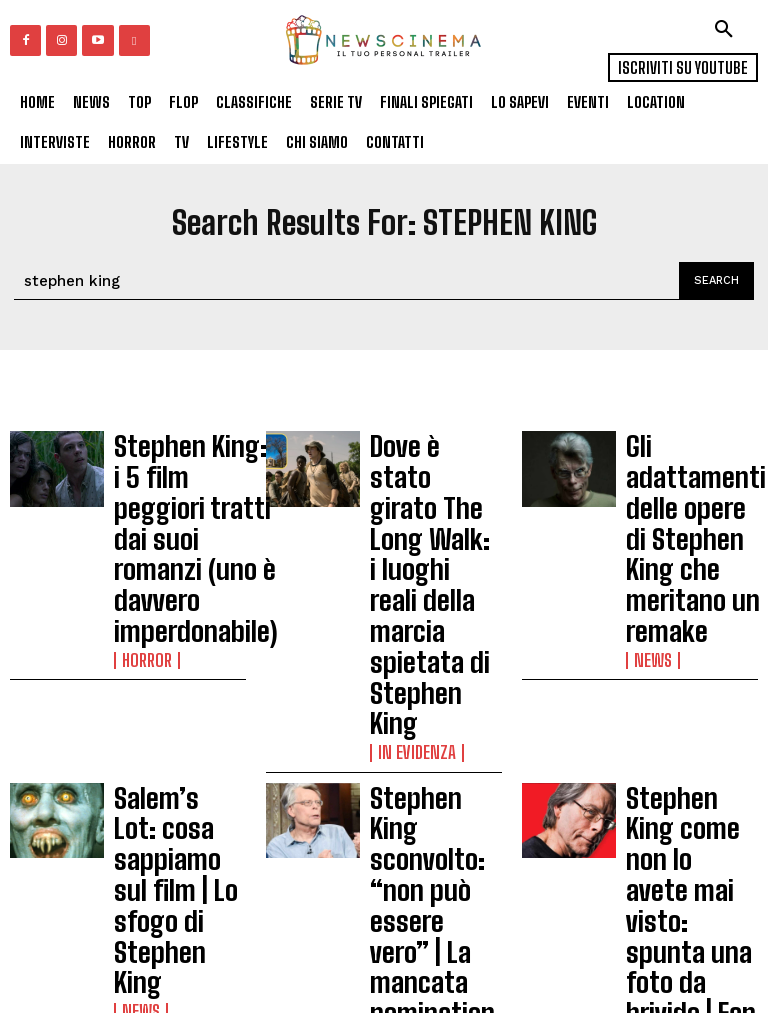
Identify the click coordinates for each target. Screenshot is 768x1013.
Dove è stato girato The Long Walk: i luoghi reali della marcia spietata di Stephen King (434, 474)
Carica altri (81, 962)
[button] (724, 29)
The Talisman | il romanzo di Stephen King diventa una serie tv (179, 740)
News (647, 531)
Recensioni (407, 805)
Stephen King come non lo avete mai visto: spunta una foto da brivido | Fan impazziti (690, 602)
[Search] (716, 281)
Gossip (651, 659)
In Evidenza (408, 531)
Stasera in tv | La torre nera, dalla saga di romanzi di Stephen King (174, 869)
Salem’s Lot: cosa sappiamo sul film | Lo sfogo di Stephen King (179, 594)
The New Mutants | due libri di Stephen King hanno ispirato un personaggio (690, 740)
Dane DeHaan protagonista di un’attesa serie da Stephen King (431, 869)
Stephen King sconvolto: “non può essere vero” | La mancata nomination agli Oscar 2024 (430, 611)
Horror (141, 531)
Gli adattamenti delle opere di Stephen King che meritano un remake (683, 474)
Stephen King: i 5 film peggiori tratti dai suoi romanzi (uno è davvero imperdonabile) (177, 474)
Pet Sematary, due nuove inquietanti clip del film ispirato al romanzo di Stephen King (690, 877)
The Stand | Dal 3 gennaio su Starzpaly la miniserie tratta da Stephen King (433, 748)
